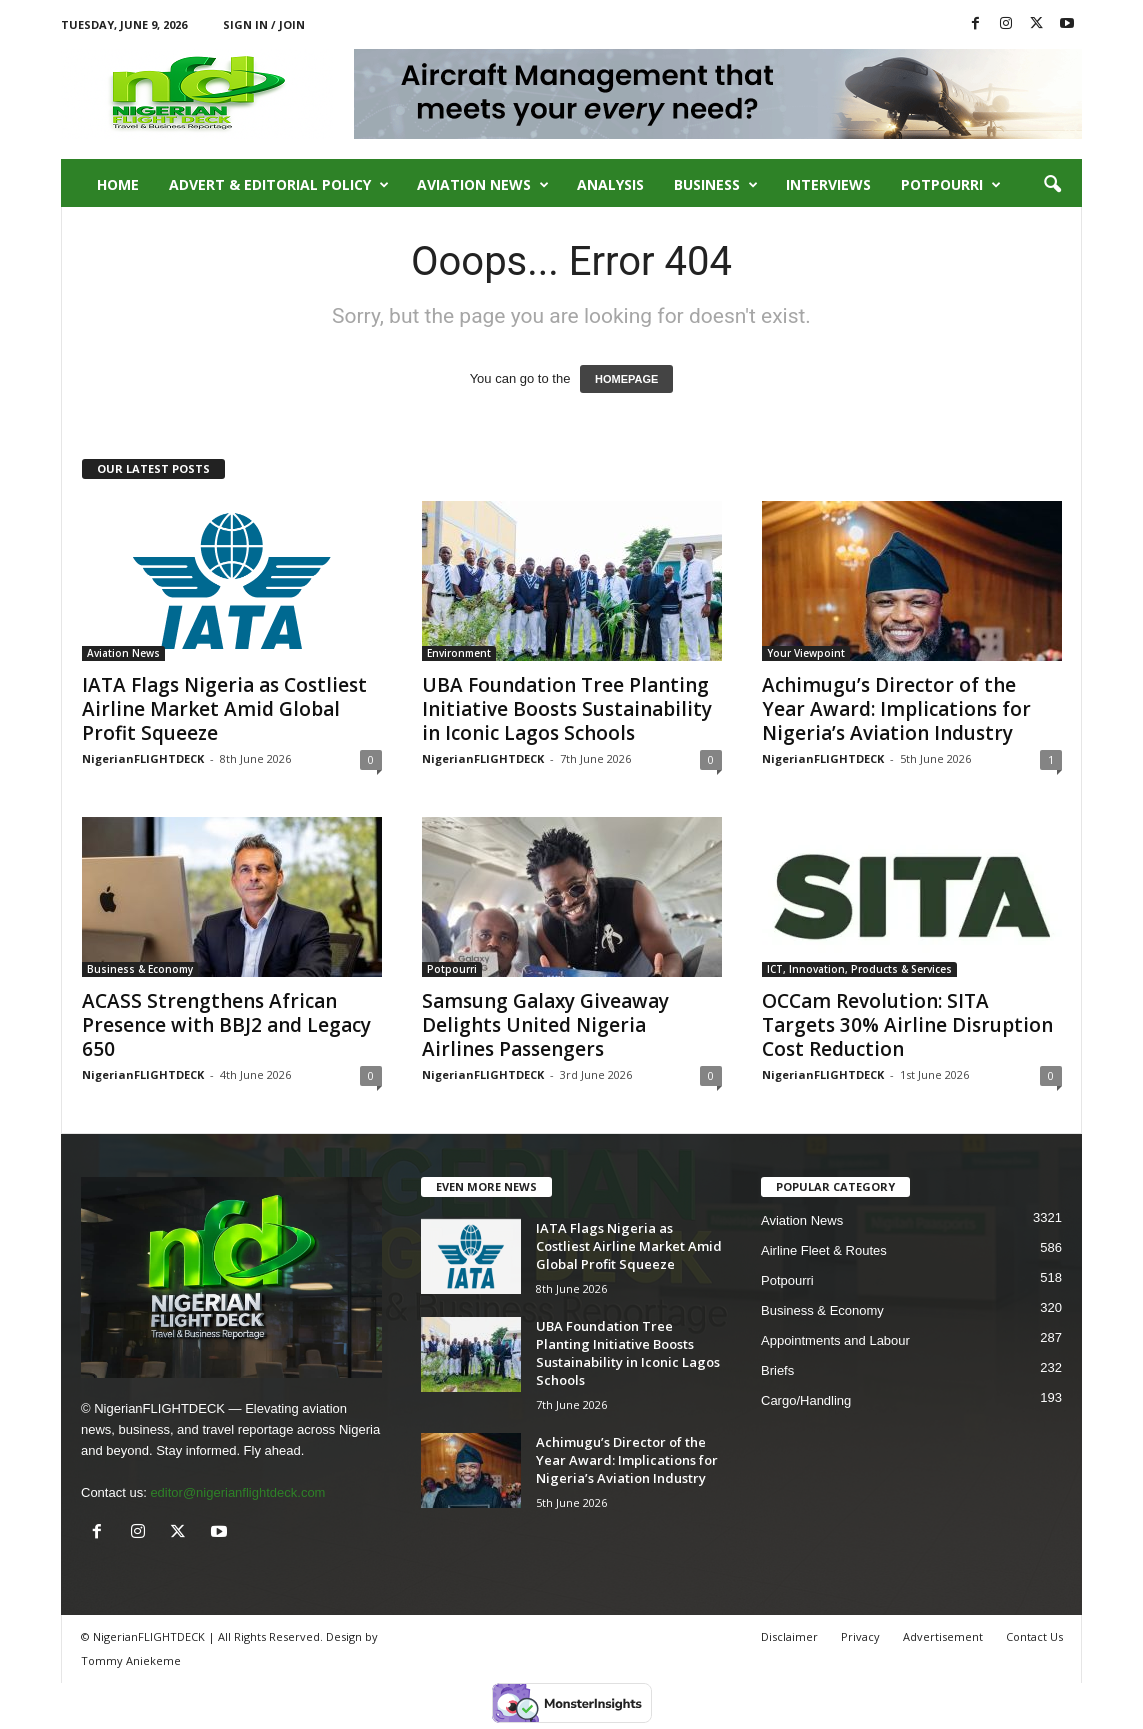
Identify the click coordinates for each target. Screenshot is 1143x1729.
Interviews (828, 184)
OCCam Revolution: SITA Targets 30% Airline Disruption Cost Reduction (907, 1025)
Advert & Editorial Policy (279, 185)
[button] (1052, 185)
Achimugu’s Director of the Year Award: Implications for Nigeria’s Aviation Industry (896, 709)
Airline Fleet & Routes (824, 1250)
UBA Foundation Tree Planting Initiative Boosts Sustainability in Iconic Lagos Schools (567, 709)
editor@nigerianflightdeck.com (237, 1492)
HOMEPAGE (626, 379)
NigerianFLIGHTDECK (143, 758)
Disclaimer (789, 1636)
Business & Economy (140, 969)
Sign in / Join (264, 24)
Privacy (860, 1636)
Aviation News (483, 185)
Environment (459, 653)
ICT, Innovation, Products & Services (859, 969)
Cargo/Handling (806, 1400)
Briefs (777, 1370)
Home (118, 184)
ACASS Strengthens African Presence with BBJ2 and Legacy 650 (226, 1025)
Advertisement (943, 1636)
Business (716, 185)
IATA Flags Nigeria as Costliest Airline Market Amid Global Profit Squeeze (224, 709)
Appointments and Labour (835, 1340)
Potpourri (951, 185)
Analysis (610, 184)
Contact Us (1034, 1636)
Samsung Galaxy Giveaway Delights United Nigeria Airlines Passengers (545, 1025)
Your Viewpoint (806, 653)
